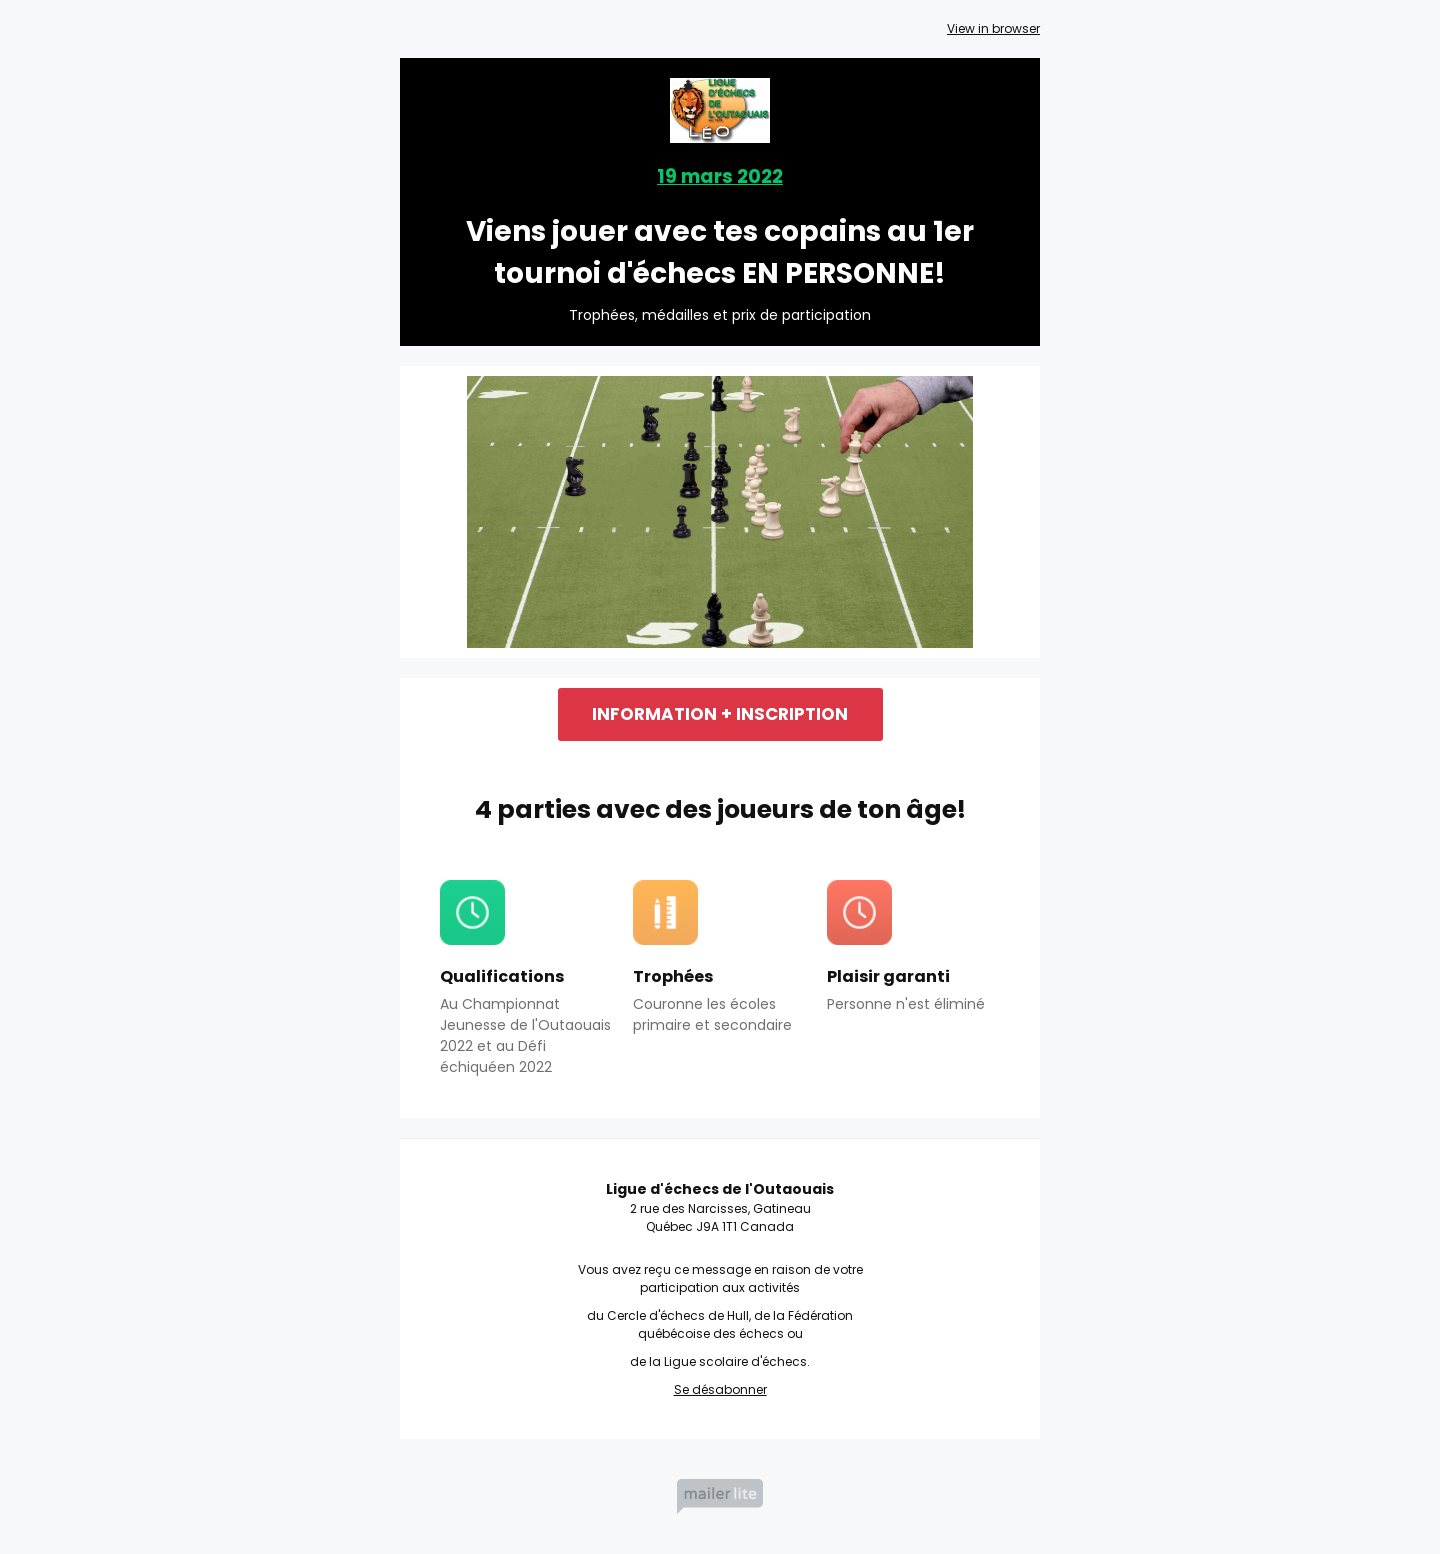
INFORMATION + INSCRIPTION (720, 714)
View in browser (993, 28)
